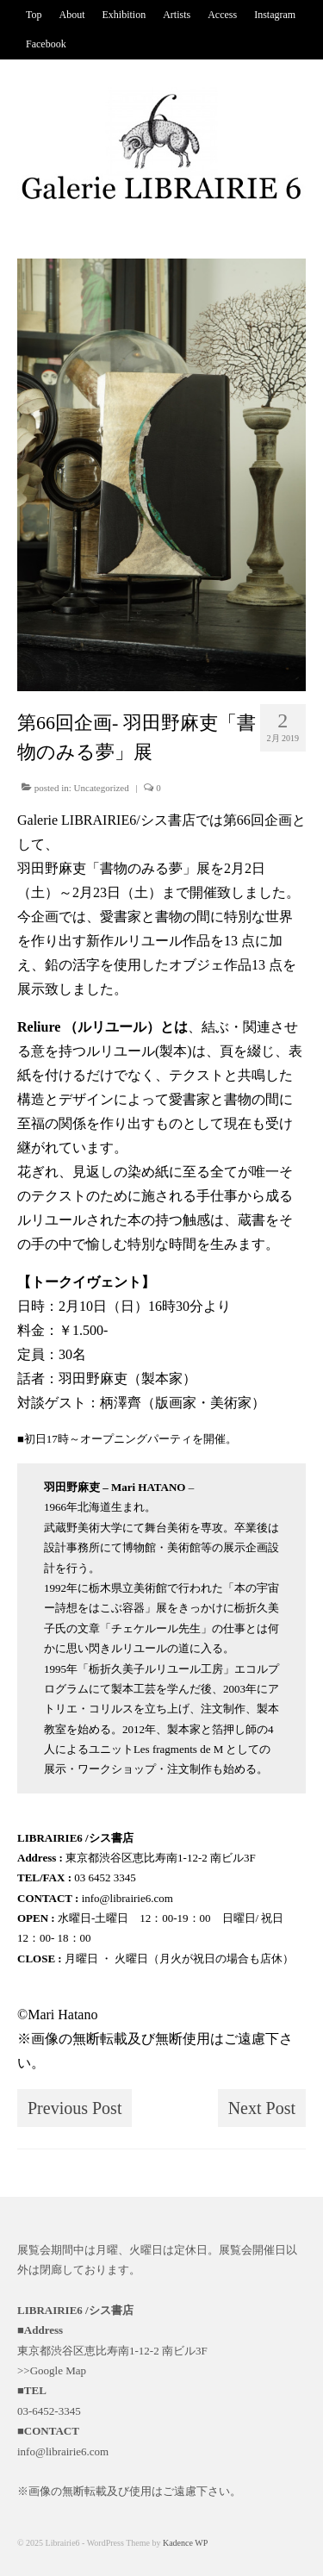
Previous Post (74, 2108)
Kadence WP (185, 2543)
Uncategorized (101, 788)
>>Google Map (51, 2370)
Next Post (261, 2108)
